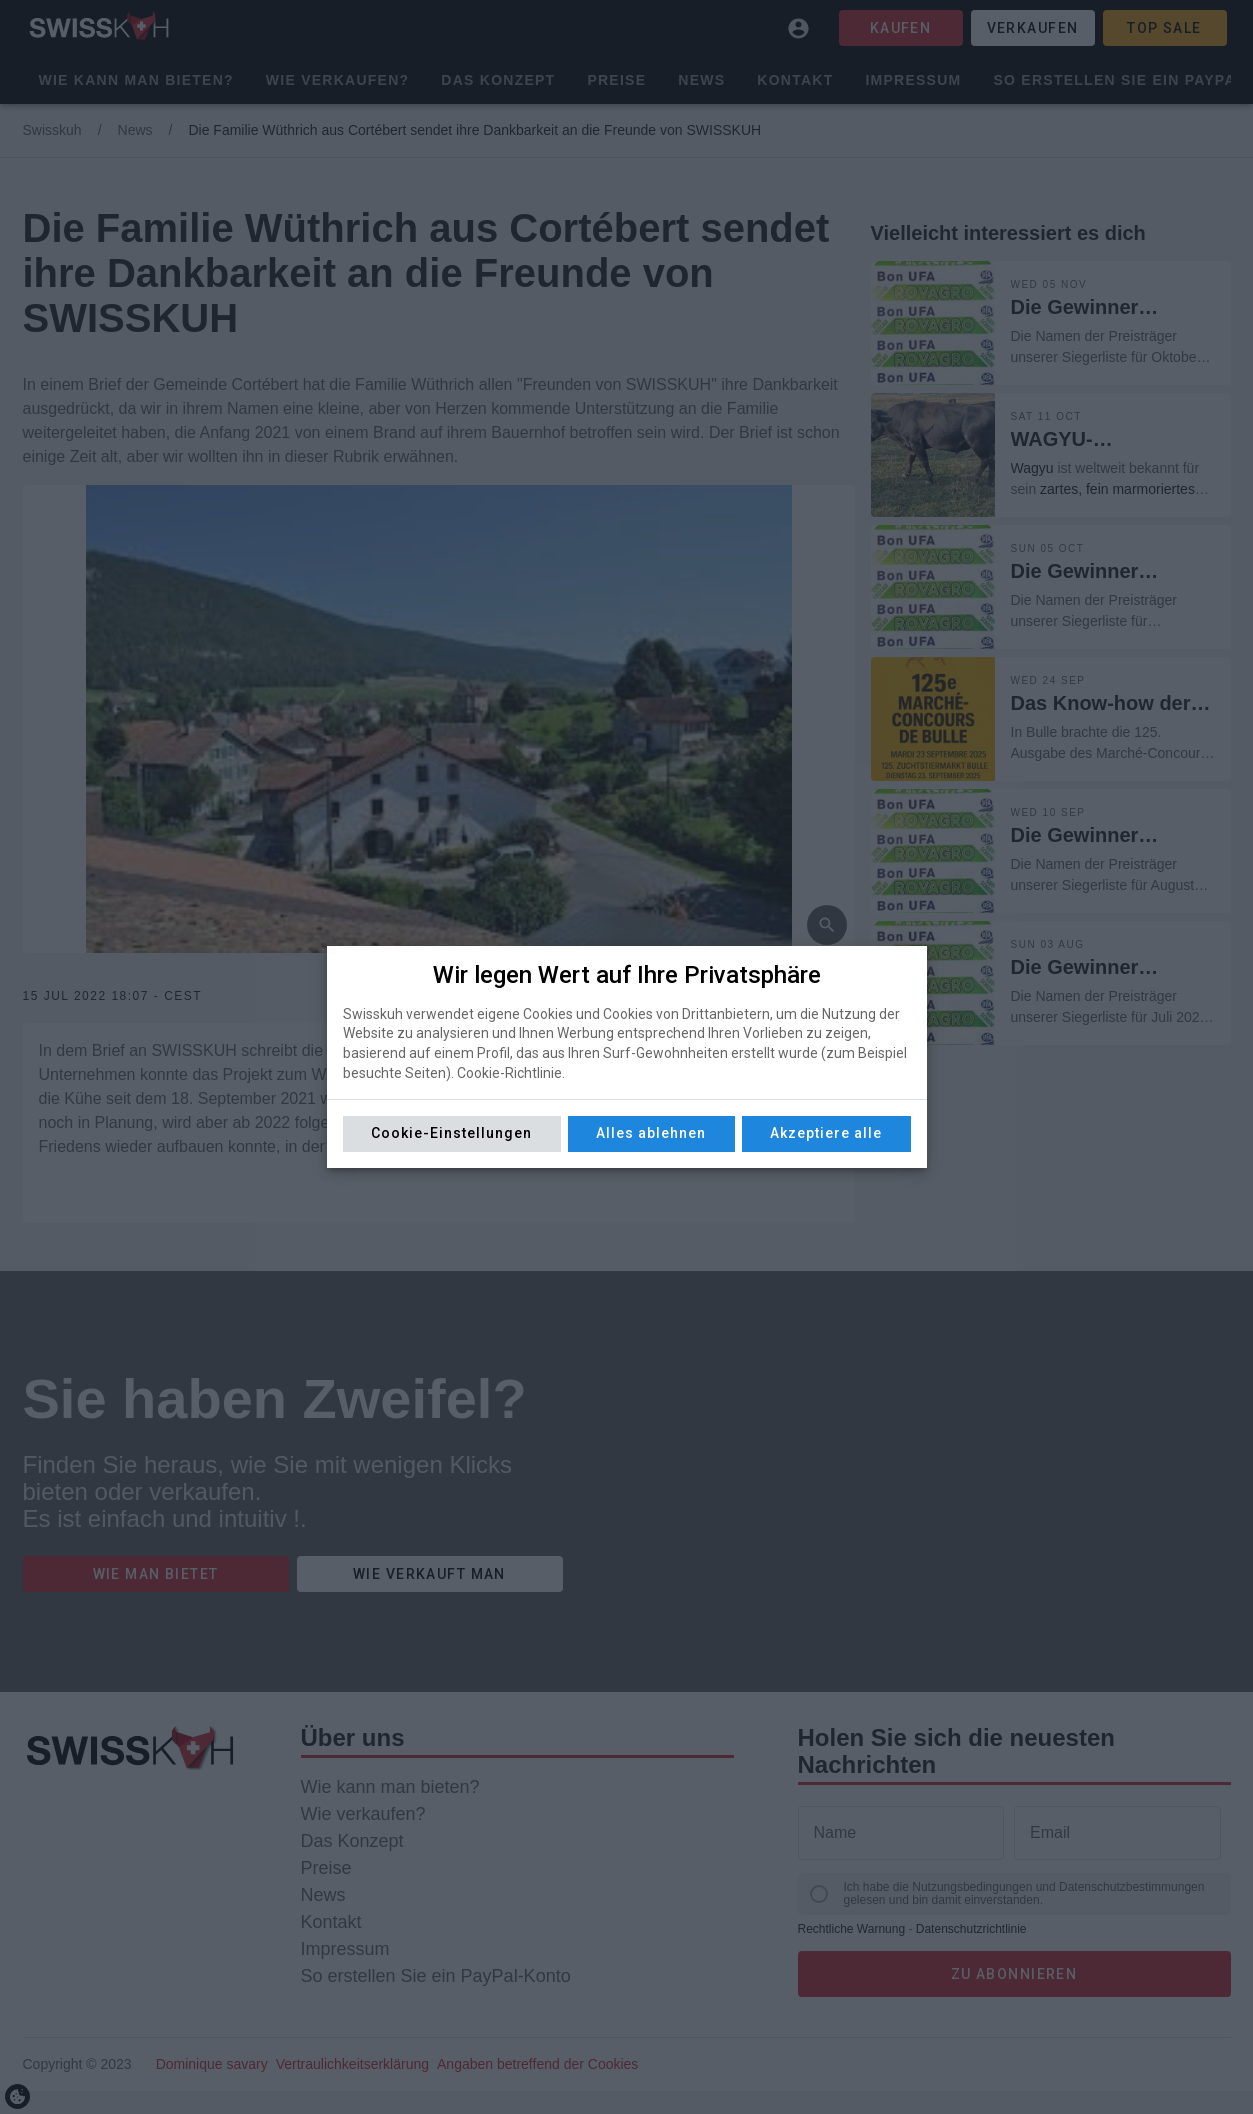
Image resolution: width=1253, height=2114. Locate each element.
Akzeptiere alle (826, 1133)
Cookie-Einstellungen (451, 1133)
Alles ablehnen (651, 1133)
